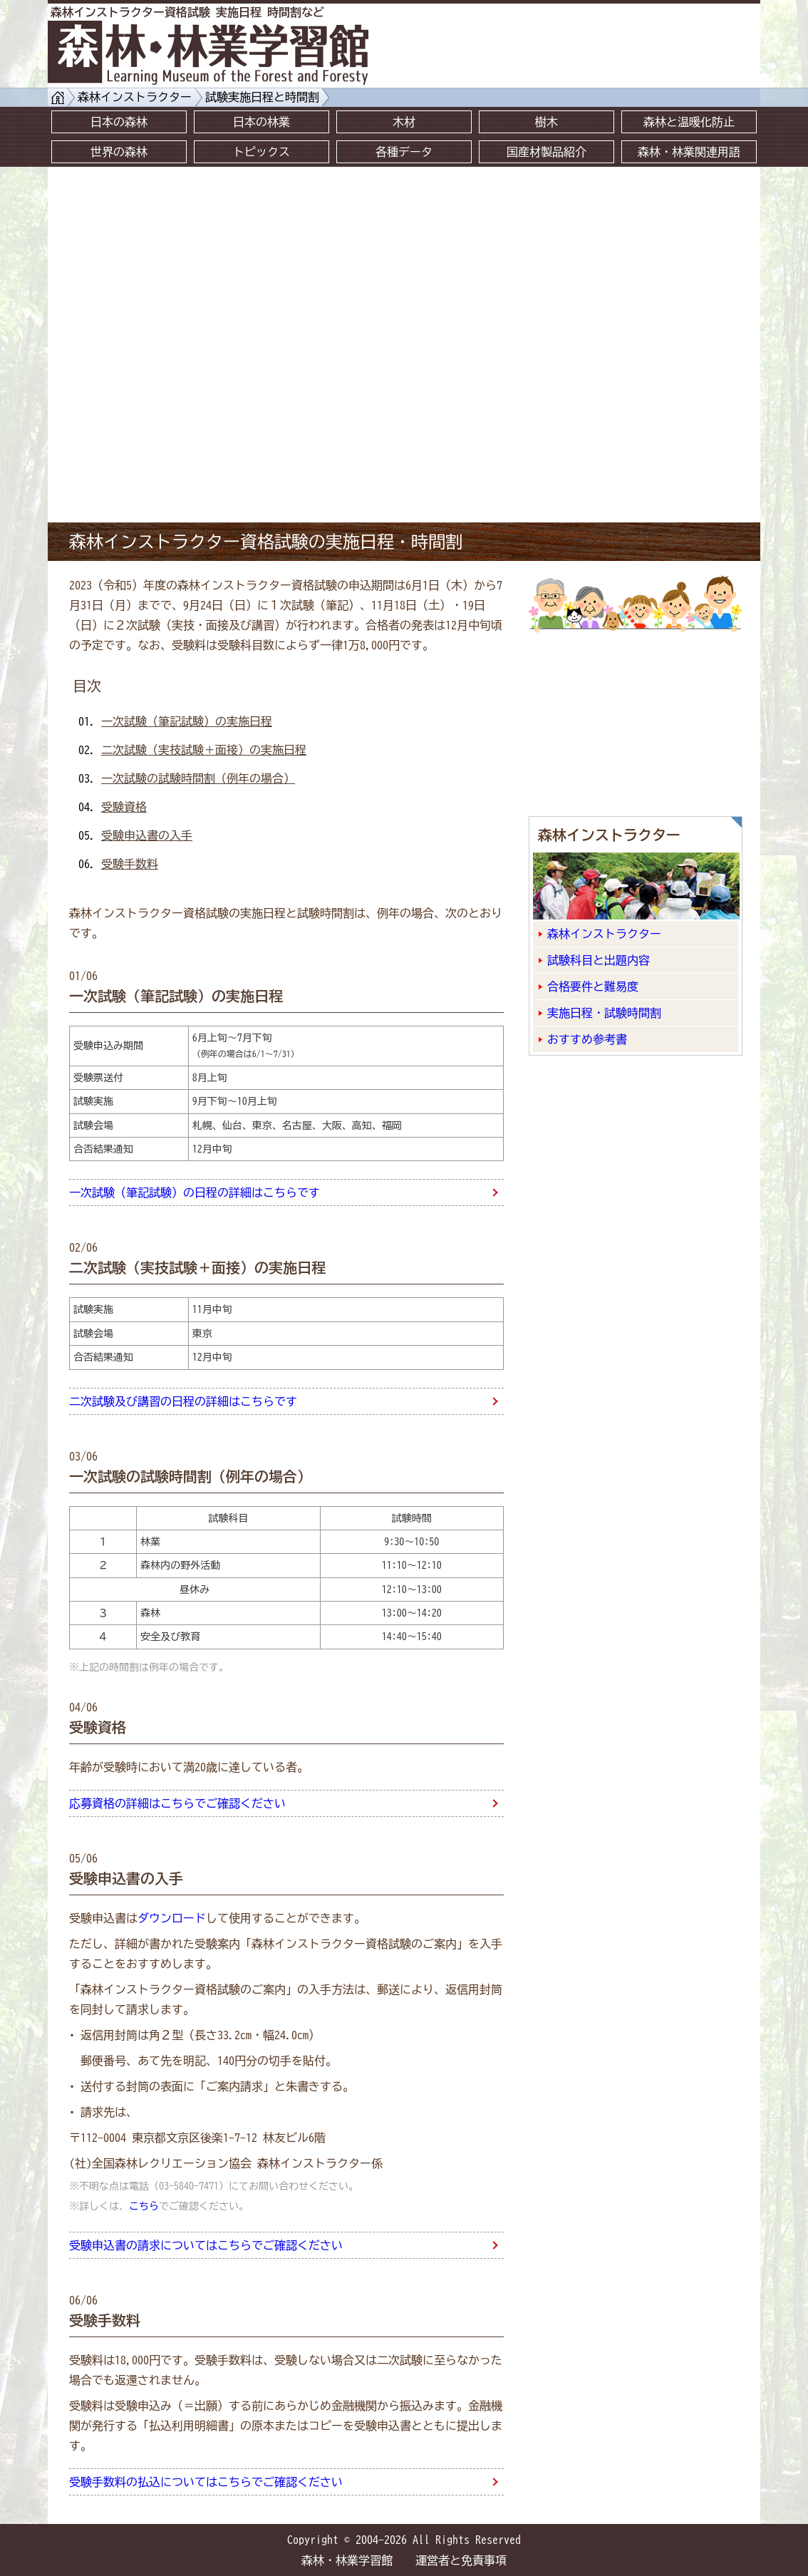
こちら (144, 2206)
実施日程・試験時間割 (604, 1013)
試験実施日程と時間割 (262, 97)
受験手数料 (129, 864)
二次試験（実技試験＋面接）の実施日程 (203, 750)
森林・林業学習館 (347, 2560)
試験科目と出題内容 (598, 960)
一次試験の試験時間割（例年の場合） (198, 778)
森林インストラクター (135, 97)
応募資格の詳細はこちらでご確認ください (177, 1803)
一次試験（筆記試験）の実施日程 (186, 721)
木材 (404, 122)
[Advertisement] (614, 48)
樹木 (546, 122)
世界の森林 (118, 152)
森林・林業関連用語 (689, 152)
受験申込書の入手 (146, 835)
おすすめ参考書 (587, 1039)
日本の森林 (118, 122)
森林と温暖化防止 (689, 122)
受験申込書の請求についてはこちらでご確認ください (206, 2245)
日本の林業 (261, 122)
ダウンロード (172, 1918)
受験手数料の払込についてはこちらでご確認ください (206, 2482)
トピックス (261, 152)
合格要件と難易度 (592, 986)
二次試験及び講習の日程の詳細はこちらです (183, 1401)
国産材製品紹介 (546, 152)
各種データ (404, 152)
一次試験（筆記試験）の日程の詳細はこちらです (194, 1192)
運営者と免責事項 (461, 2560)
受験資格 (124, 807)
